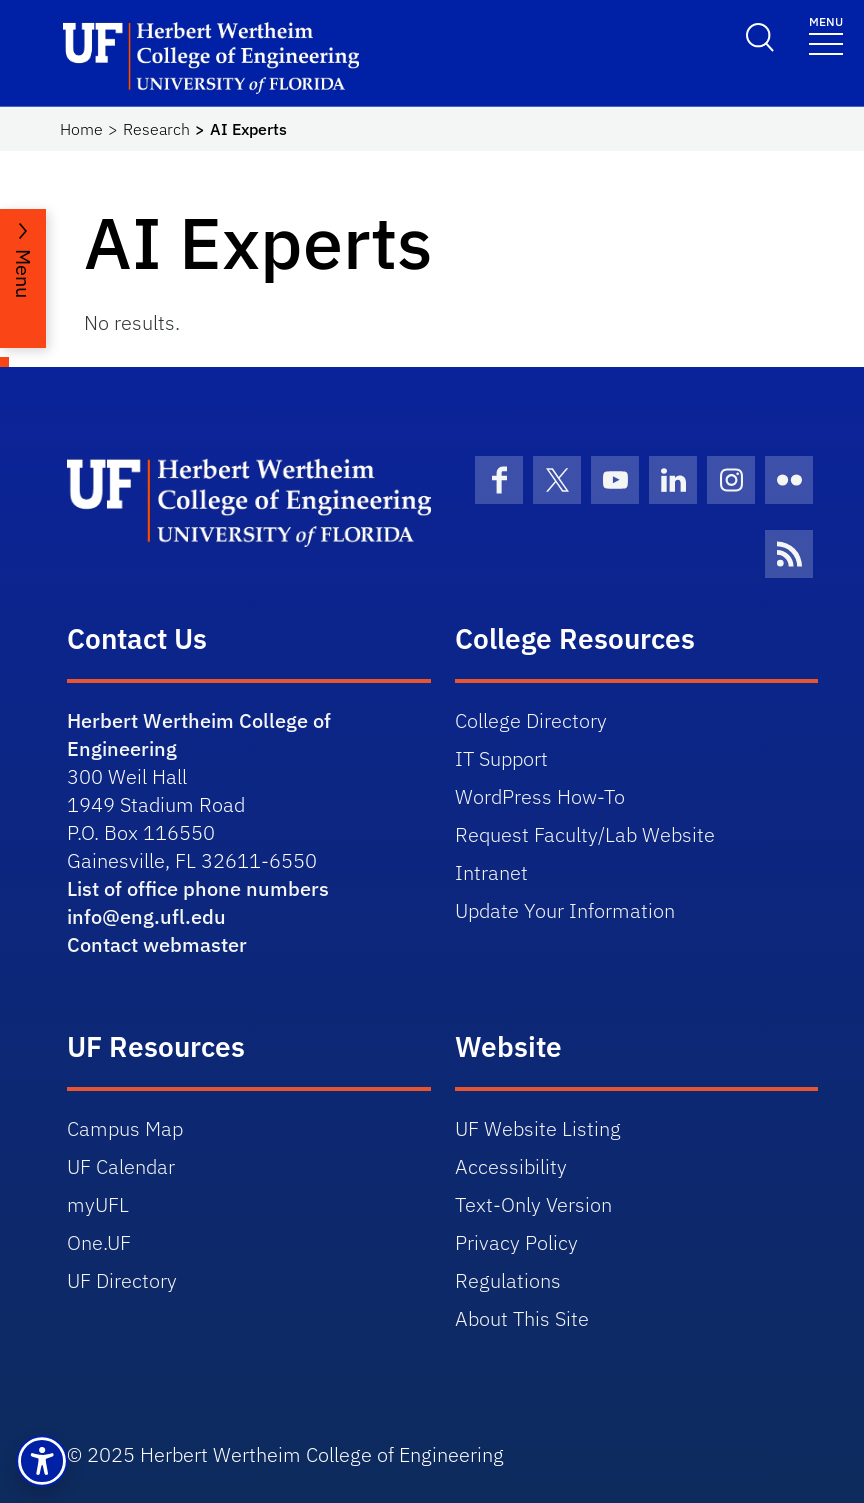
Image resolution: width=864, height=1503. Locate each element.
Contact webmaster (157, 944)
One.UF (99, 1242)
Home (81, 129)
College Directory (531, 720)
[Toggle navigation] (826, 34)
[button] (42, 1461)
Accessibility (511, 1166)
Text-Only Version (533, 1204)
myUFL (98, 1204)
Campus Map (125, 1128)
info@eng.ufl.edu (146, 916)
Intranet (491, 872)
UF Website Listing (538, 1128)
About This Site (522, 1318)
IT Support (501, 758)
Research (156, 129)
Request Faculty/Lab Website (585, 834)
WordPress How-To (540, 796)
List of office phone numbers (198, 888)
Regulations (508, 1280)
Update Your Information (565, 910)
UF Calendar (121, 1166)
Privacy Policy (516, 1242)
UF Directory (122, 1280)
